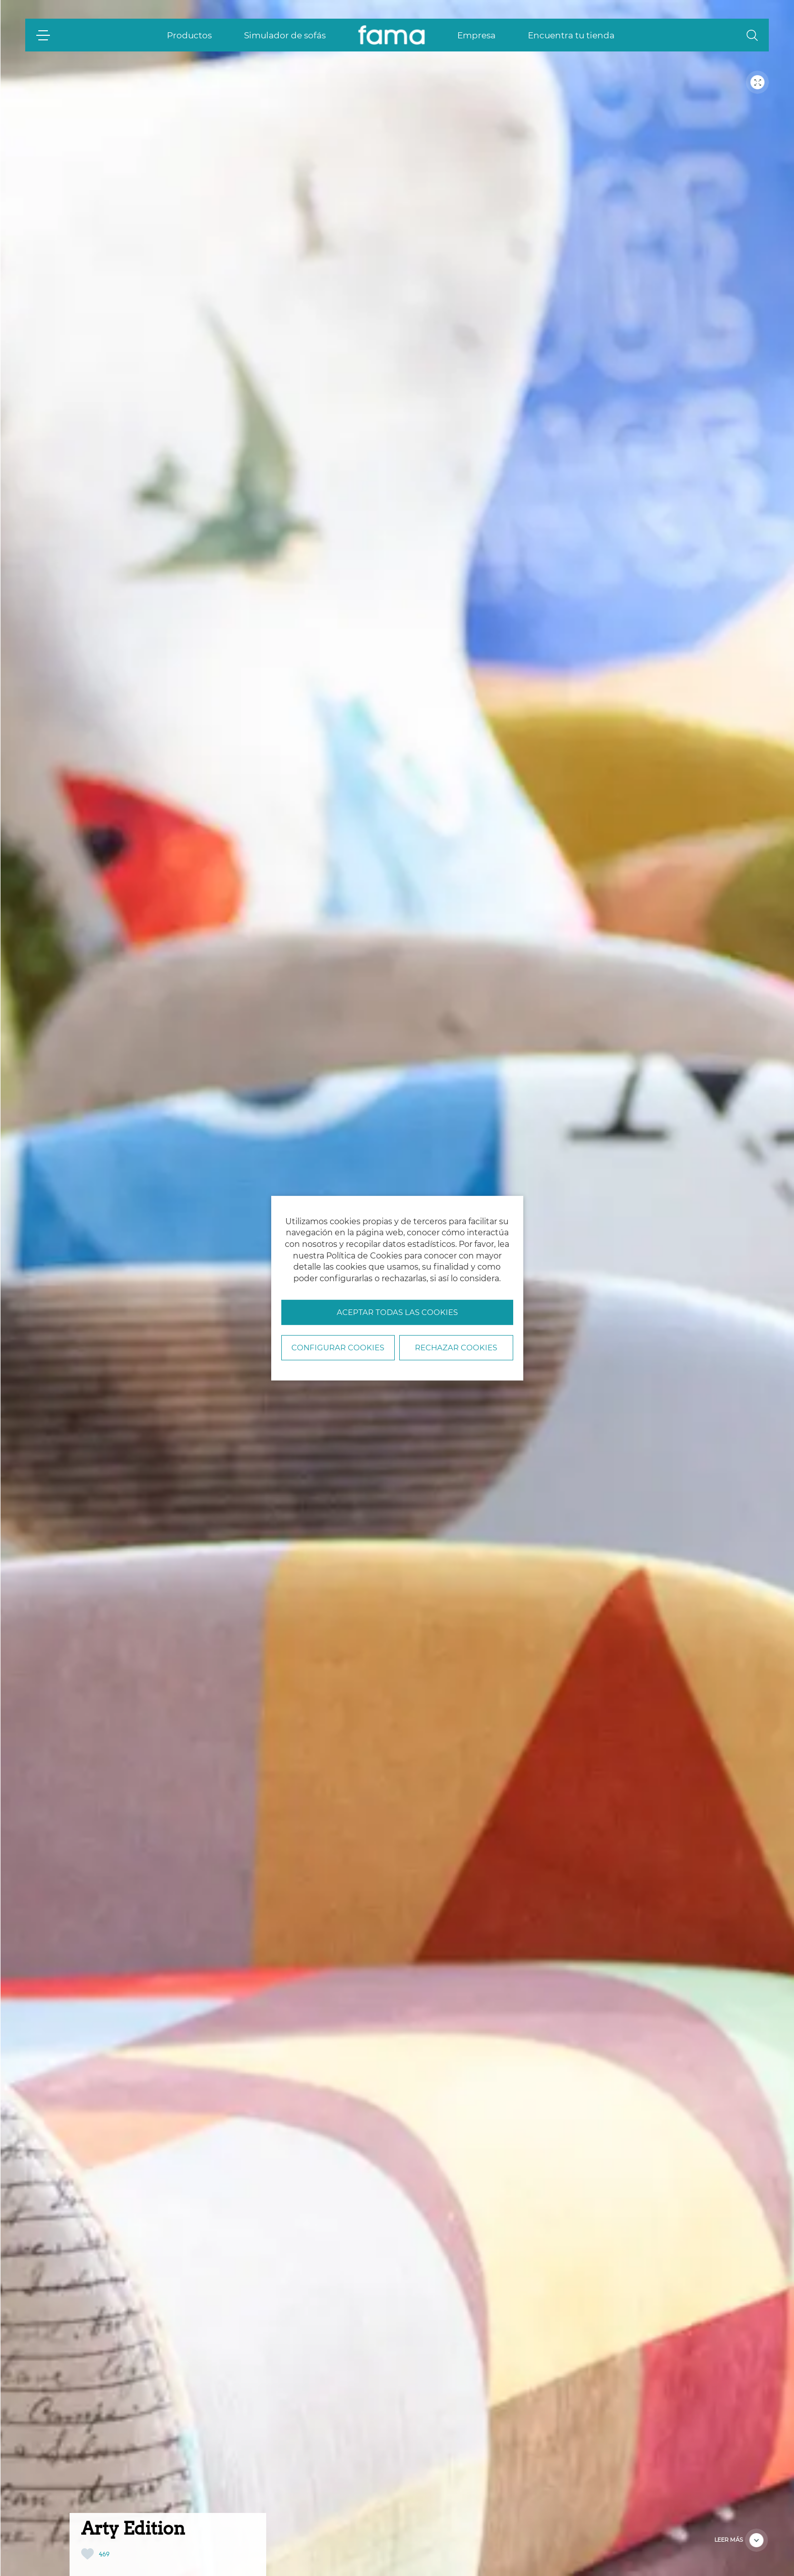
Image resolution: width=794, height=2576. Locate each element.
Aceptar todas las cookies (397, 1312)
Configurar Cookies (337, 1347)
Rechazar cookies (456, 1347)
